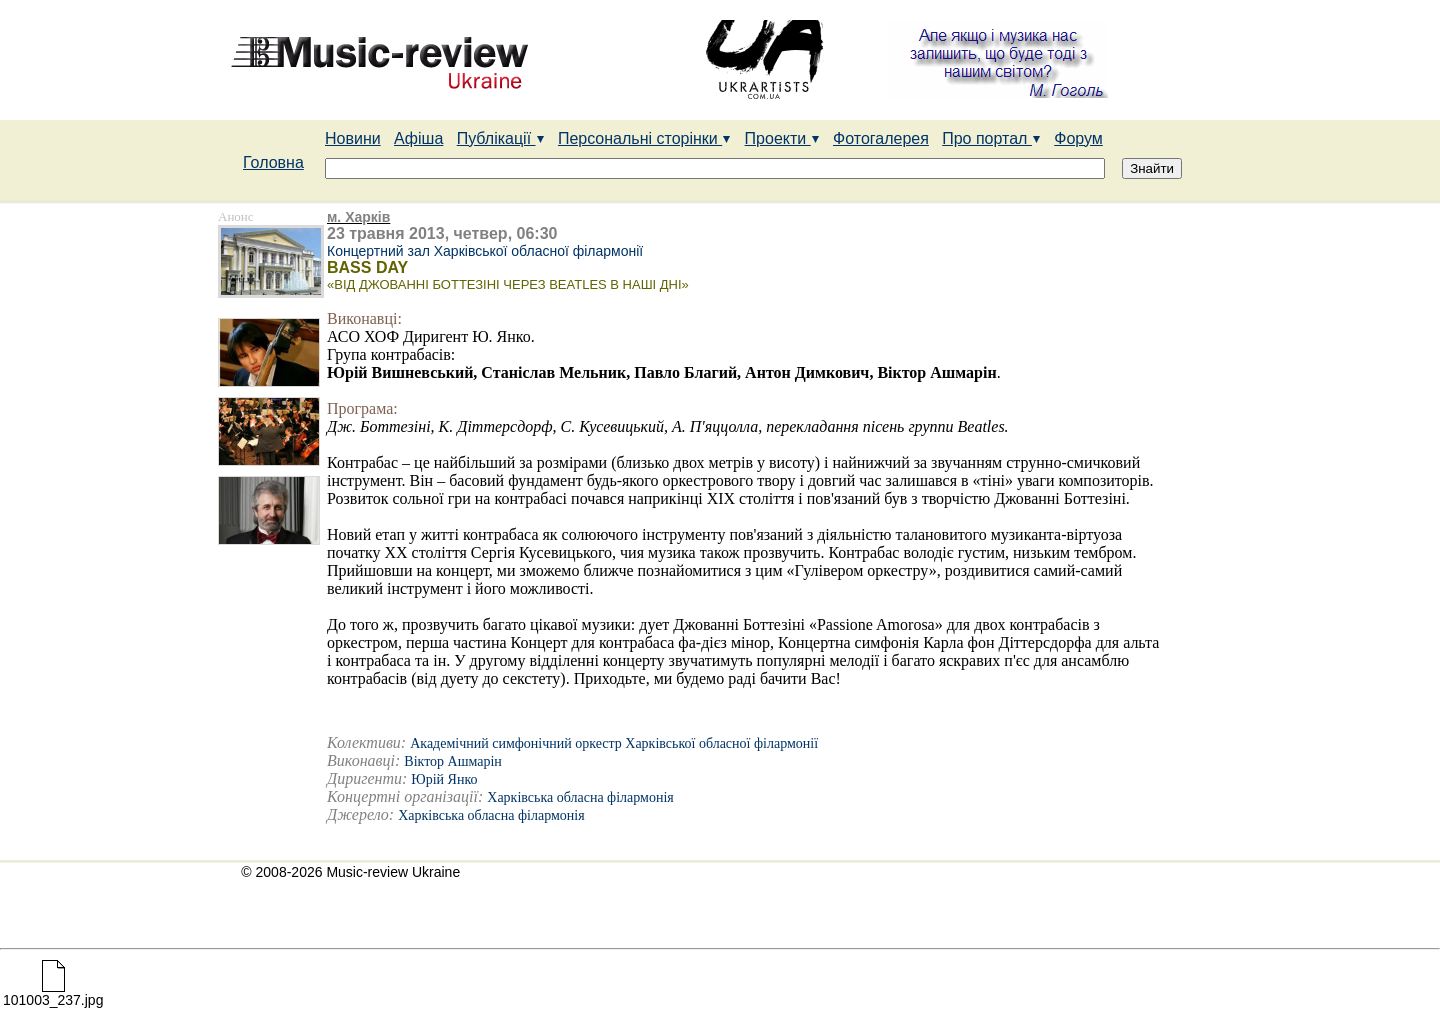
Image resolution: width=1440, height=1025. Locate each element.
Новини (353, 138)
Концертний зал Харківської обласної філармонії (485, 251)
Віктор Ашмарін (453, 761)
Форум (1078, 138)
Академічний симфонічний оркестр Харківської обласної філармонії (614, 743)
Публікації (501, 138)
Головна (273, 162)
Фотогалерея (881, 138)
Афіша (418, 138)
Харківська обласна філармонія (580, 797)
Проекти (782, 138)
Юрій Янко (444, 779)
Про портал (991, 138)
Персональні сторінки (644, 138)
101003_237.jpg (53, 993)
